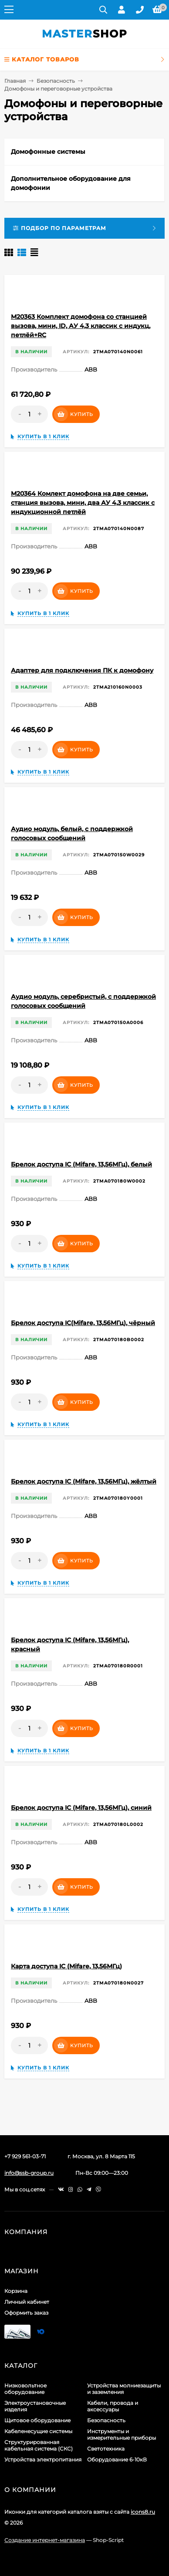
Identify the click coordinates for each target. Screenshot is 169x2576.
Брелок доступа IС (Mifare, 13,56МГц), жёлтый (83, 1481)
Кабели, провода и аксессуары (112, 2406)
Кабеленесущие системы (38, 2431)
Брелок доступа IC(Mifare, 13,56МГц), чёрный (83, 1323)
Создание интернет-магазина (44, 2540)
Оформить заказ (26, 2312)
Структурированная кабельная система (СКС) (38, 2445)
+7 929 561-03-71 (25, 2156)
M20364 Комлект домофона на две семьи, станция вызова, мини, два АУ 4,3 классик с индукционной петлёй (83, 503)
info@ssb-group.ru (29, 2173)
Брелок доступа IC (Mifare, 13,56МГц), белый (81, 1164)
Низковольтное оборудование (25, 2388)
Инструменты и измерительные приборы (121, 2434)
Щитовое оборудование (37, 2420)
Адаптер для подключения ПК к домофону (82, 670)
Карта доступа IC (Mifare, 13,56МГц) (66, 1966)
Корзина (15, 2291)
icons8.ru (143, 2511)
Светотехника (106, 2448)
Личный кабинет (26, 2302)
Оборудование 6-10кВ (117, 2459)
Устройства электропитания (42, 2459)
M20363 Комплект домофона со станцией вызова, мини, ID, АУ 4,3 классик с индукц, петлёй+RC (80, 326)
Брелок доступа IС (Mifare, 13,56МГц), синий (81, 1808)
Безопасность (56, 81)
